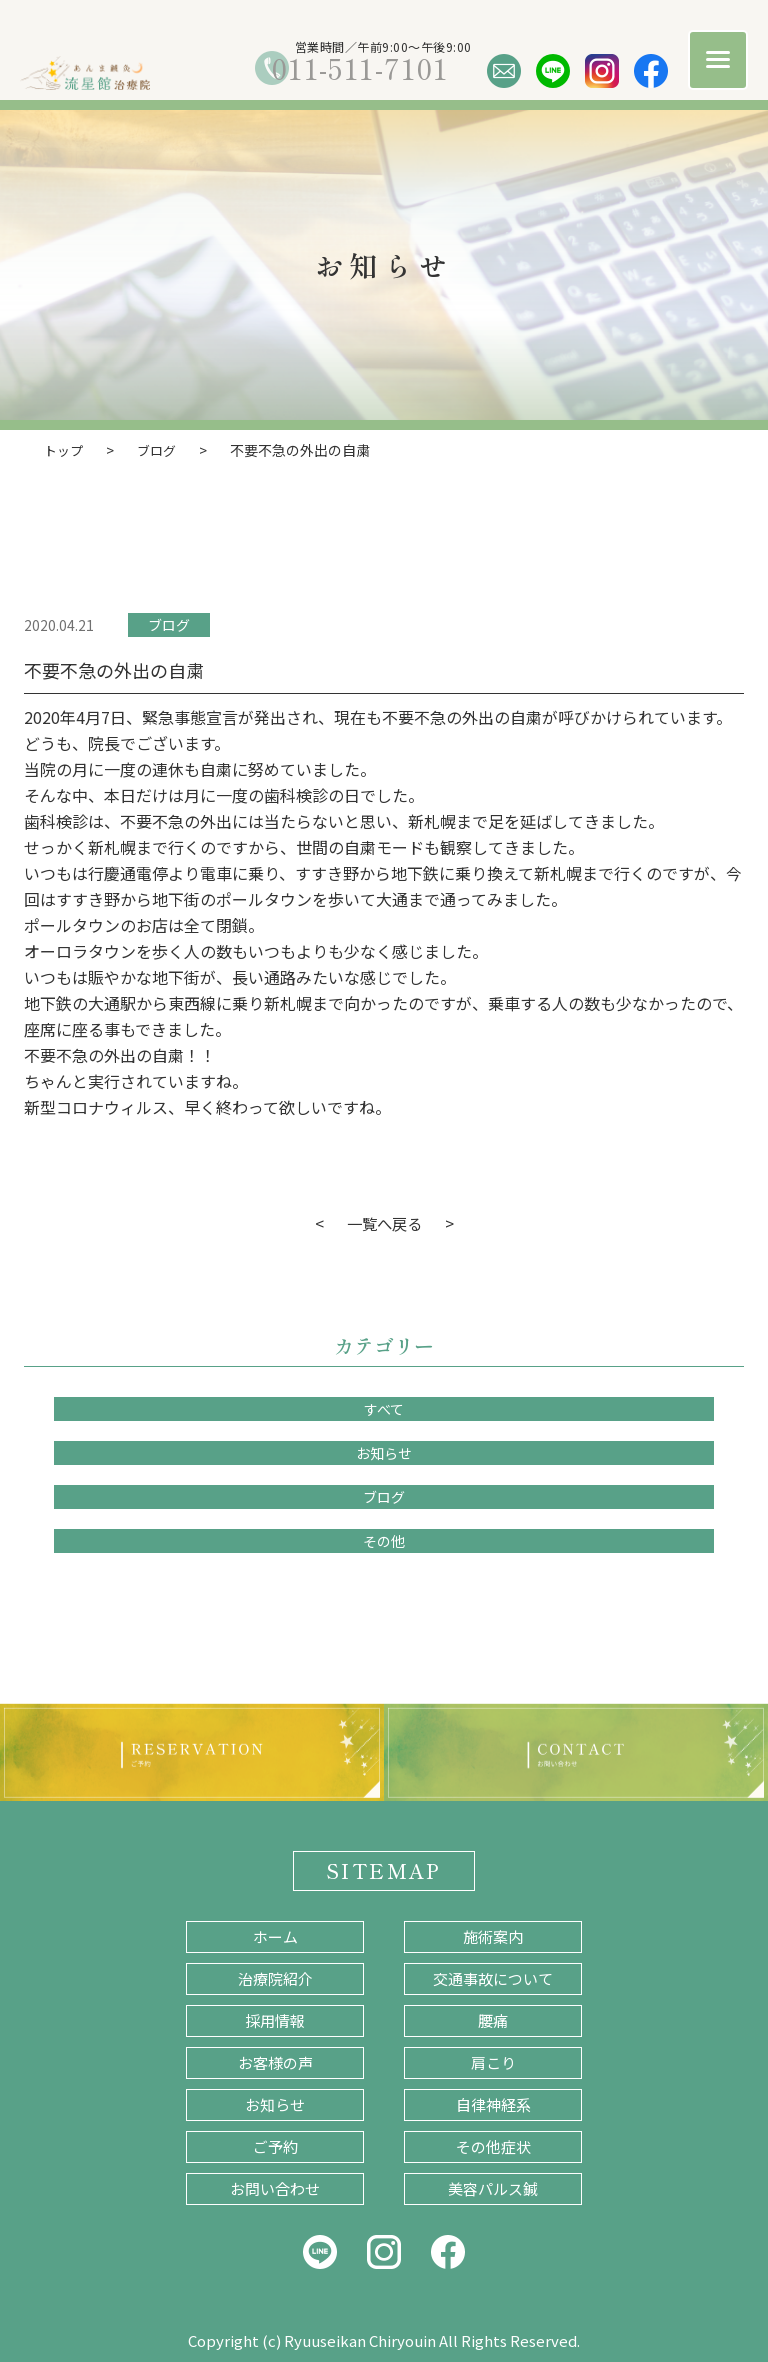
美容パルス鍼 (493, 2187)
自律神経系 (493, 2103)
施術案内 (493, 1935)
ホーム (275, 1935)
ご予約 (275, 2145)
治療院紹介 (275, 1977)
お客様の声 (275, 2061)
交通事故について (493, 1977)
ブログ (169, 624)
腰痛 (493, 2019)
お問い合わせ (275, 2187)
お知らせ (384, 1452)
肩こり (493, 2061)
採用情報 (275, 2019)
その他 (384, 1540)
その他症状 (493, 2145)
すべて (384, 1408)
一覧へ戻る (384, 1222)
